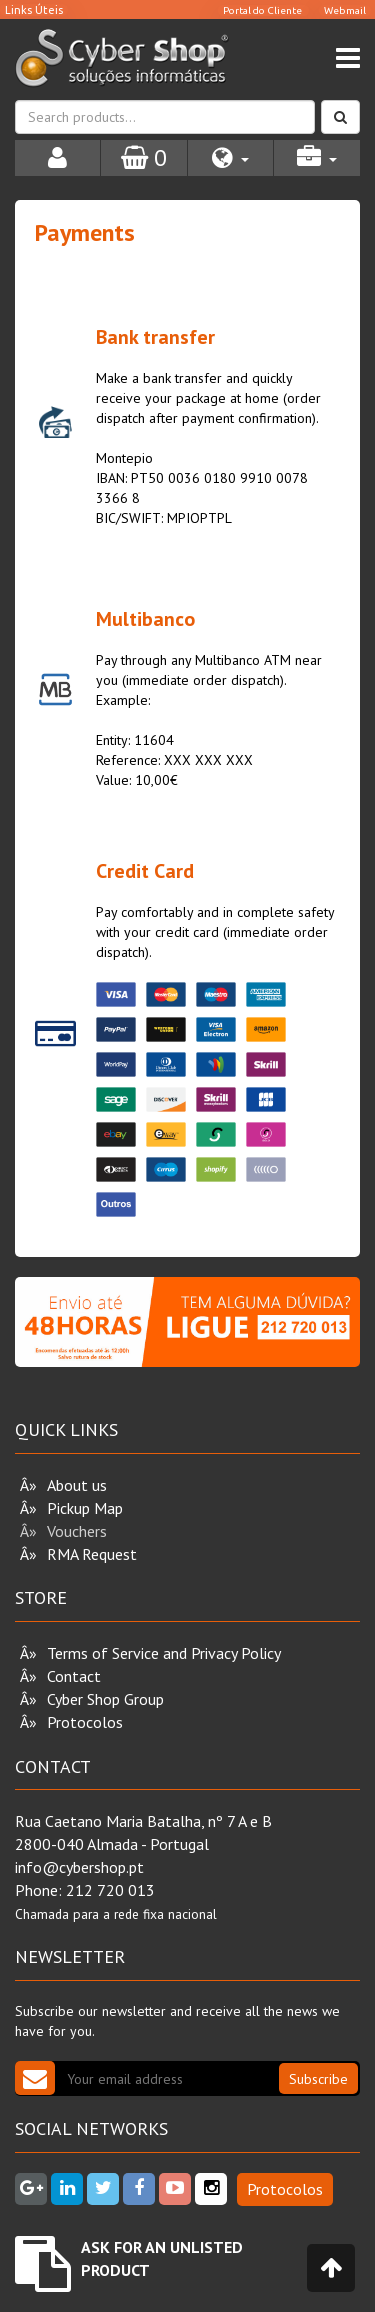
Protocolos (85, 1722)
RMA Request (92, 1554)
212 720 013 (110, 1890)
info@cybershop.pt (79, 1867)
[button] (230, 158)
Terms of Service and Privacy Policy (164, 1653)
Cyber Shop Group (105, 1699)
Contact (74, 1676)
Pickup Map (85, 1508)
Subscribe (318, 2079)
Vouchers (77, 1531)
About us (77, 1485)
